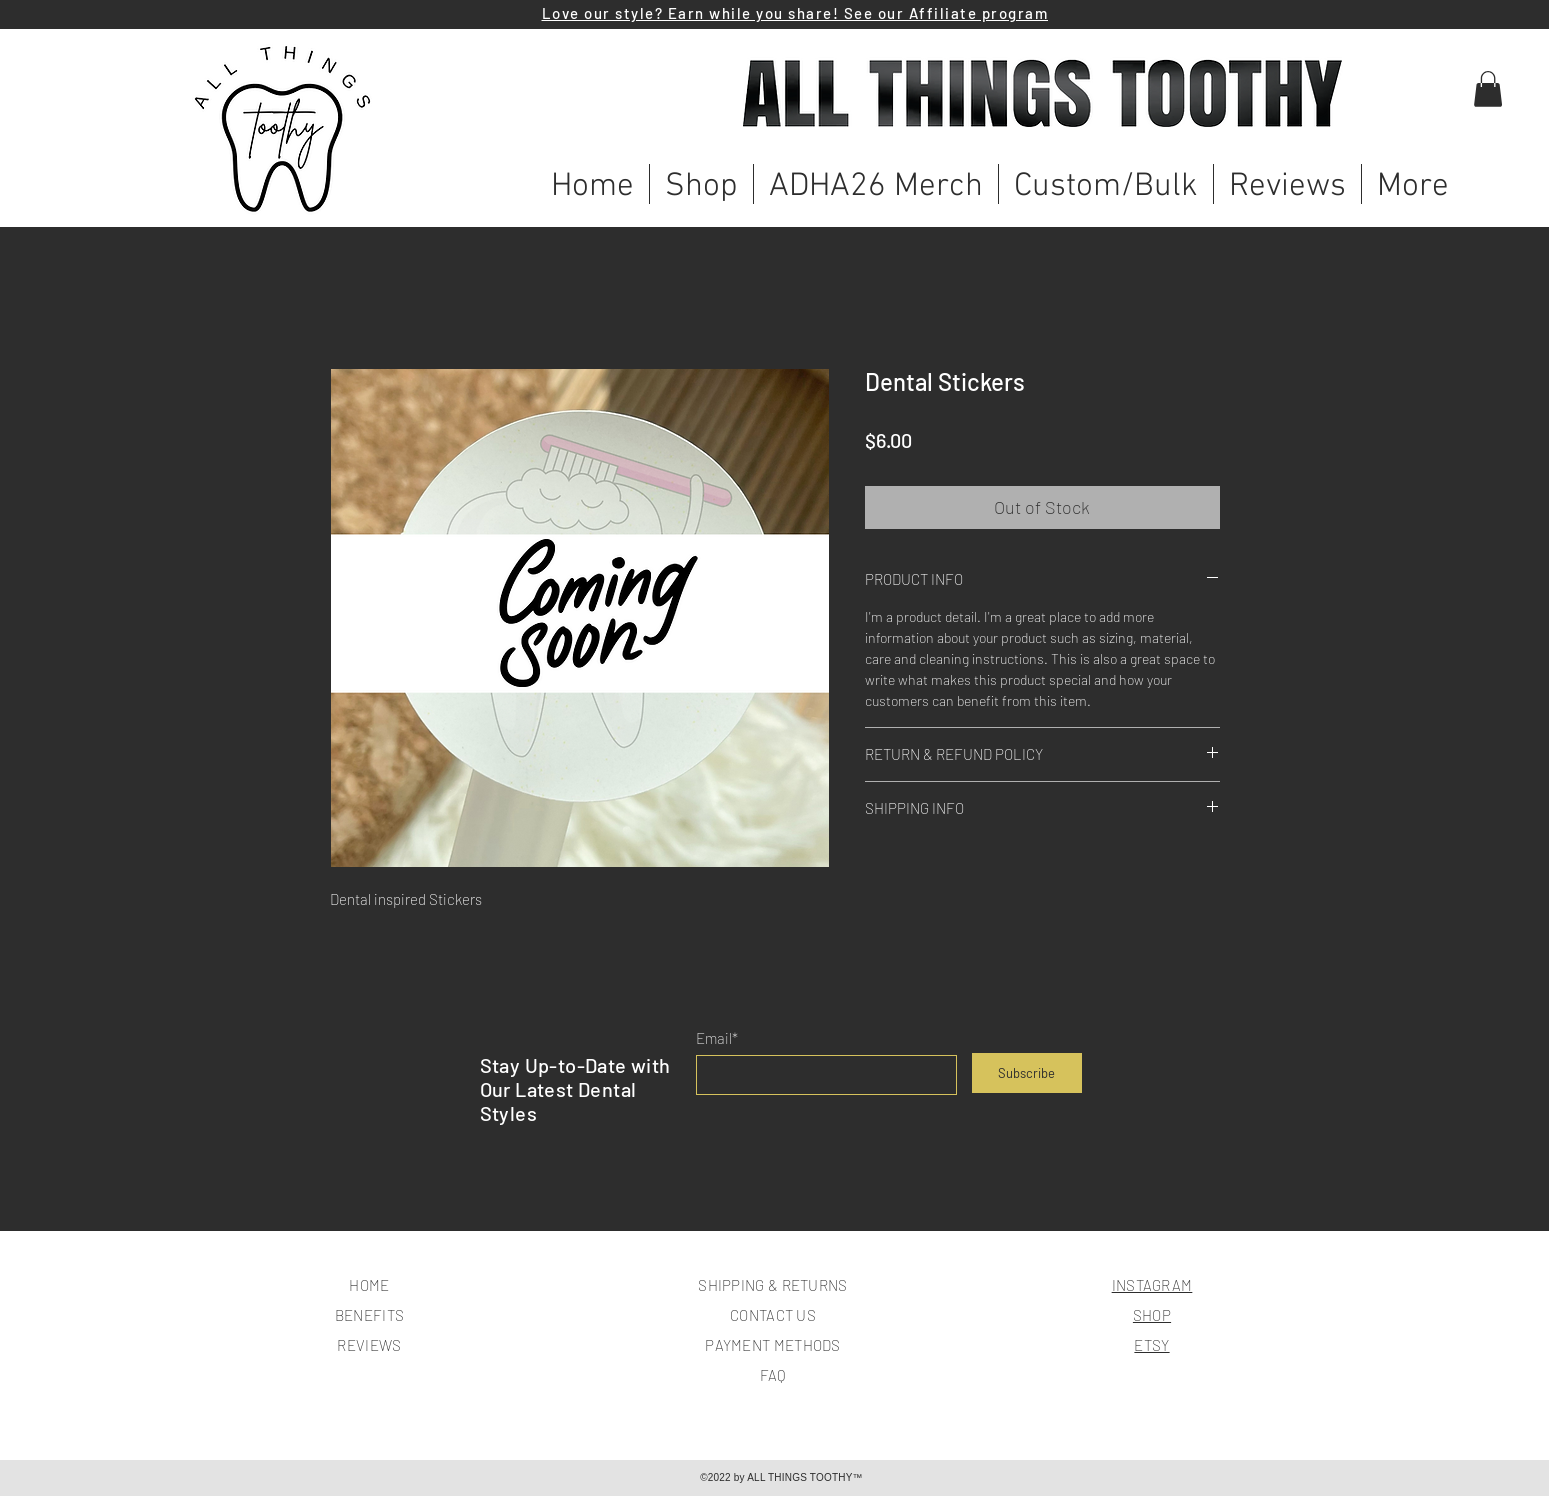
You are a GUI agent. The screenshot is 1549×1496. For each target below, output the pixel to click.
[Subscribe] (1027, 1073)
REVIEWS (369, 1345)
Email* (717, 1038)
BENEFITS (369, 1315)
